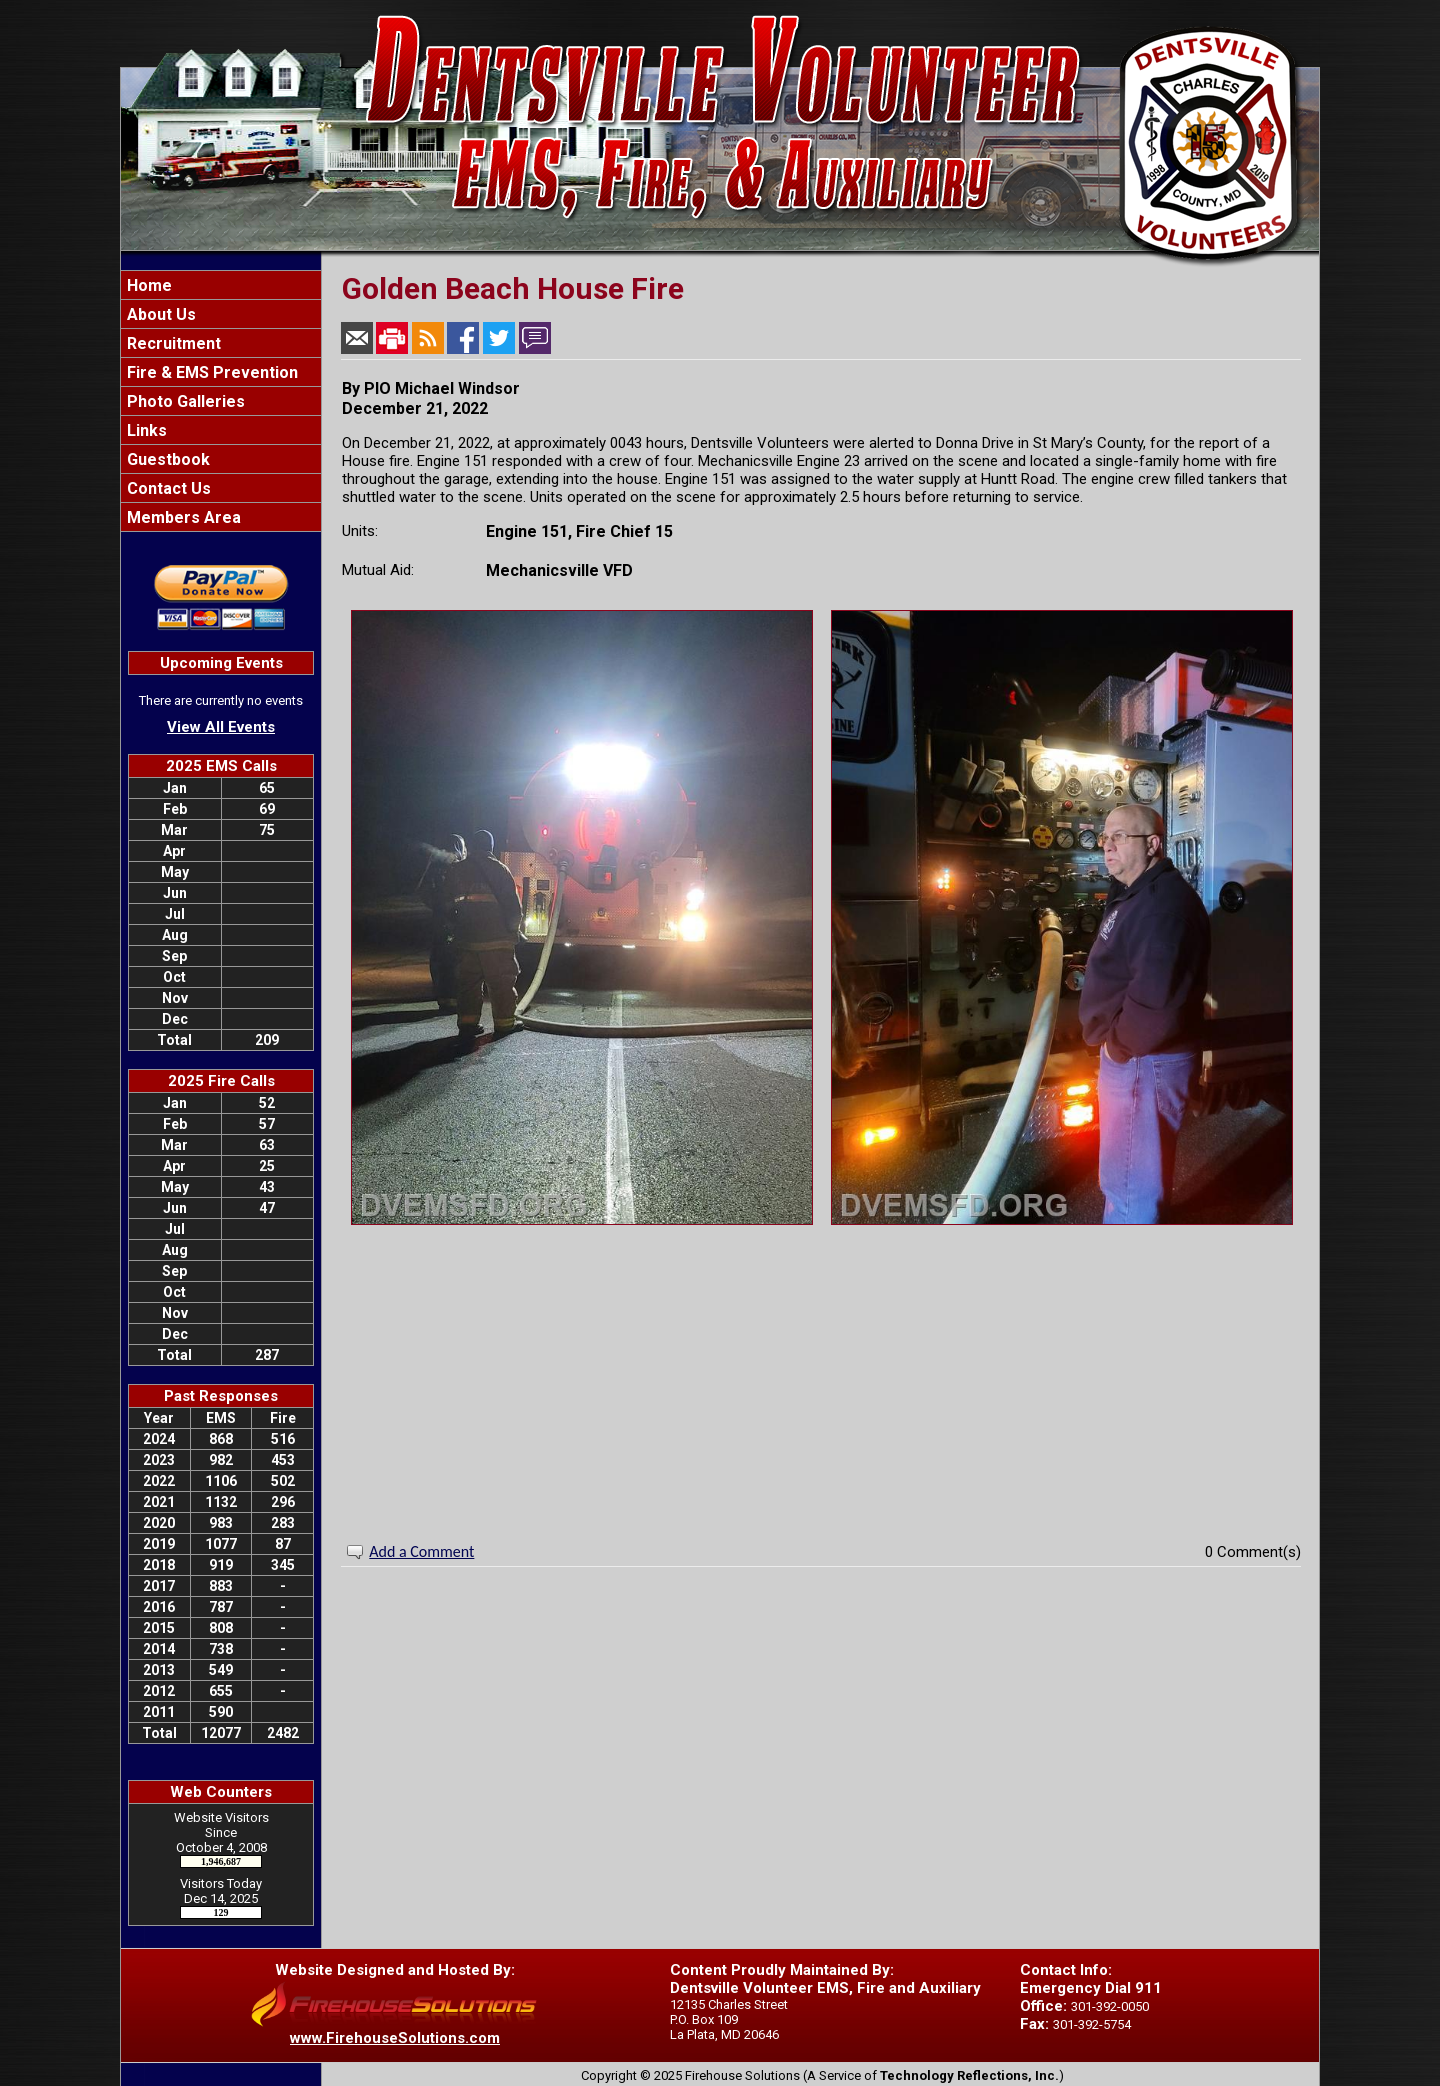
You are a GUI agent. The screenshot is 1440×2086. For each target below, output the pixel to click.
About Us (159, 314)
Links (145, 430)
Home (147, 285)
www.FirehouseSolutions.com (395, 2038)
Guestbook (166, 459)
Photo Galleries (184, 401)
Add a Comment (421, 1551)
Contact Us (167, 488)
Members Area (182, 517)
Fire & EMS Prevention (210, 372)
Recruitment (172, 343)
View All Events (221, 727)
